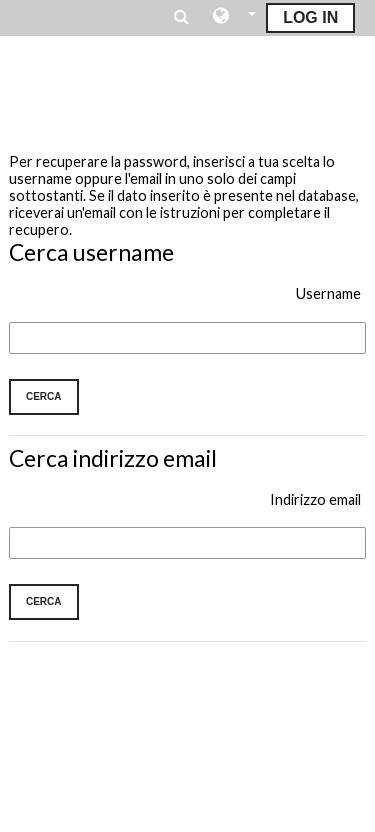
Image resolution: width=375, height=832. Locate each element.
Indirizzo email (315, 499)
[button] (234, 17)
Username (328, 293)
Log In (310, 17)
